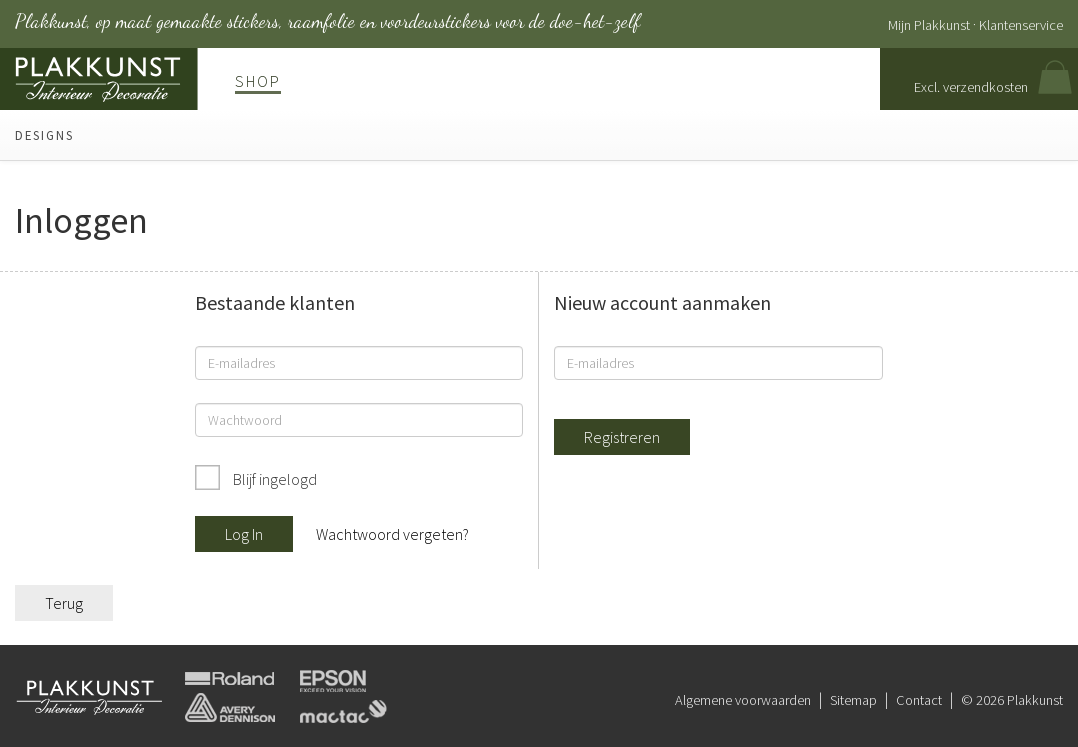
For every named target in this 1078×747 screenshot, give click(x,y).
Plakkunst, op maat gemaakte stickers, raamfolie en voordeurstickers (327, 21)
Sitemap (853, 700)
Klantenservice (1021, 25)
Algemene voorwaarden (743, 700)
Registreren (622, 437)
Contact (919, 700)
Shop (258, 81)
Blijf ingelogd (273, 479)
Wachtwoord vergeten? (392, 534)
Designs (44, 135)
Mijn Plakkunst (929, 25)
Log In (244, 534)
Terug (64, 603)
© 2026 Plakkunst (1012, 700)
